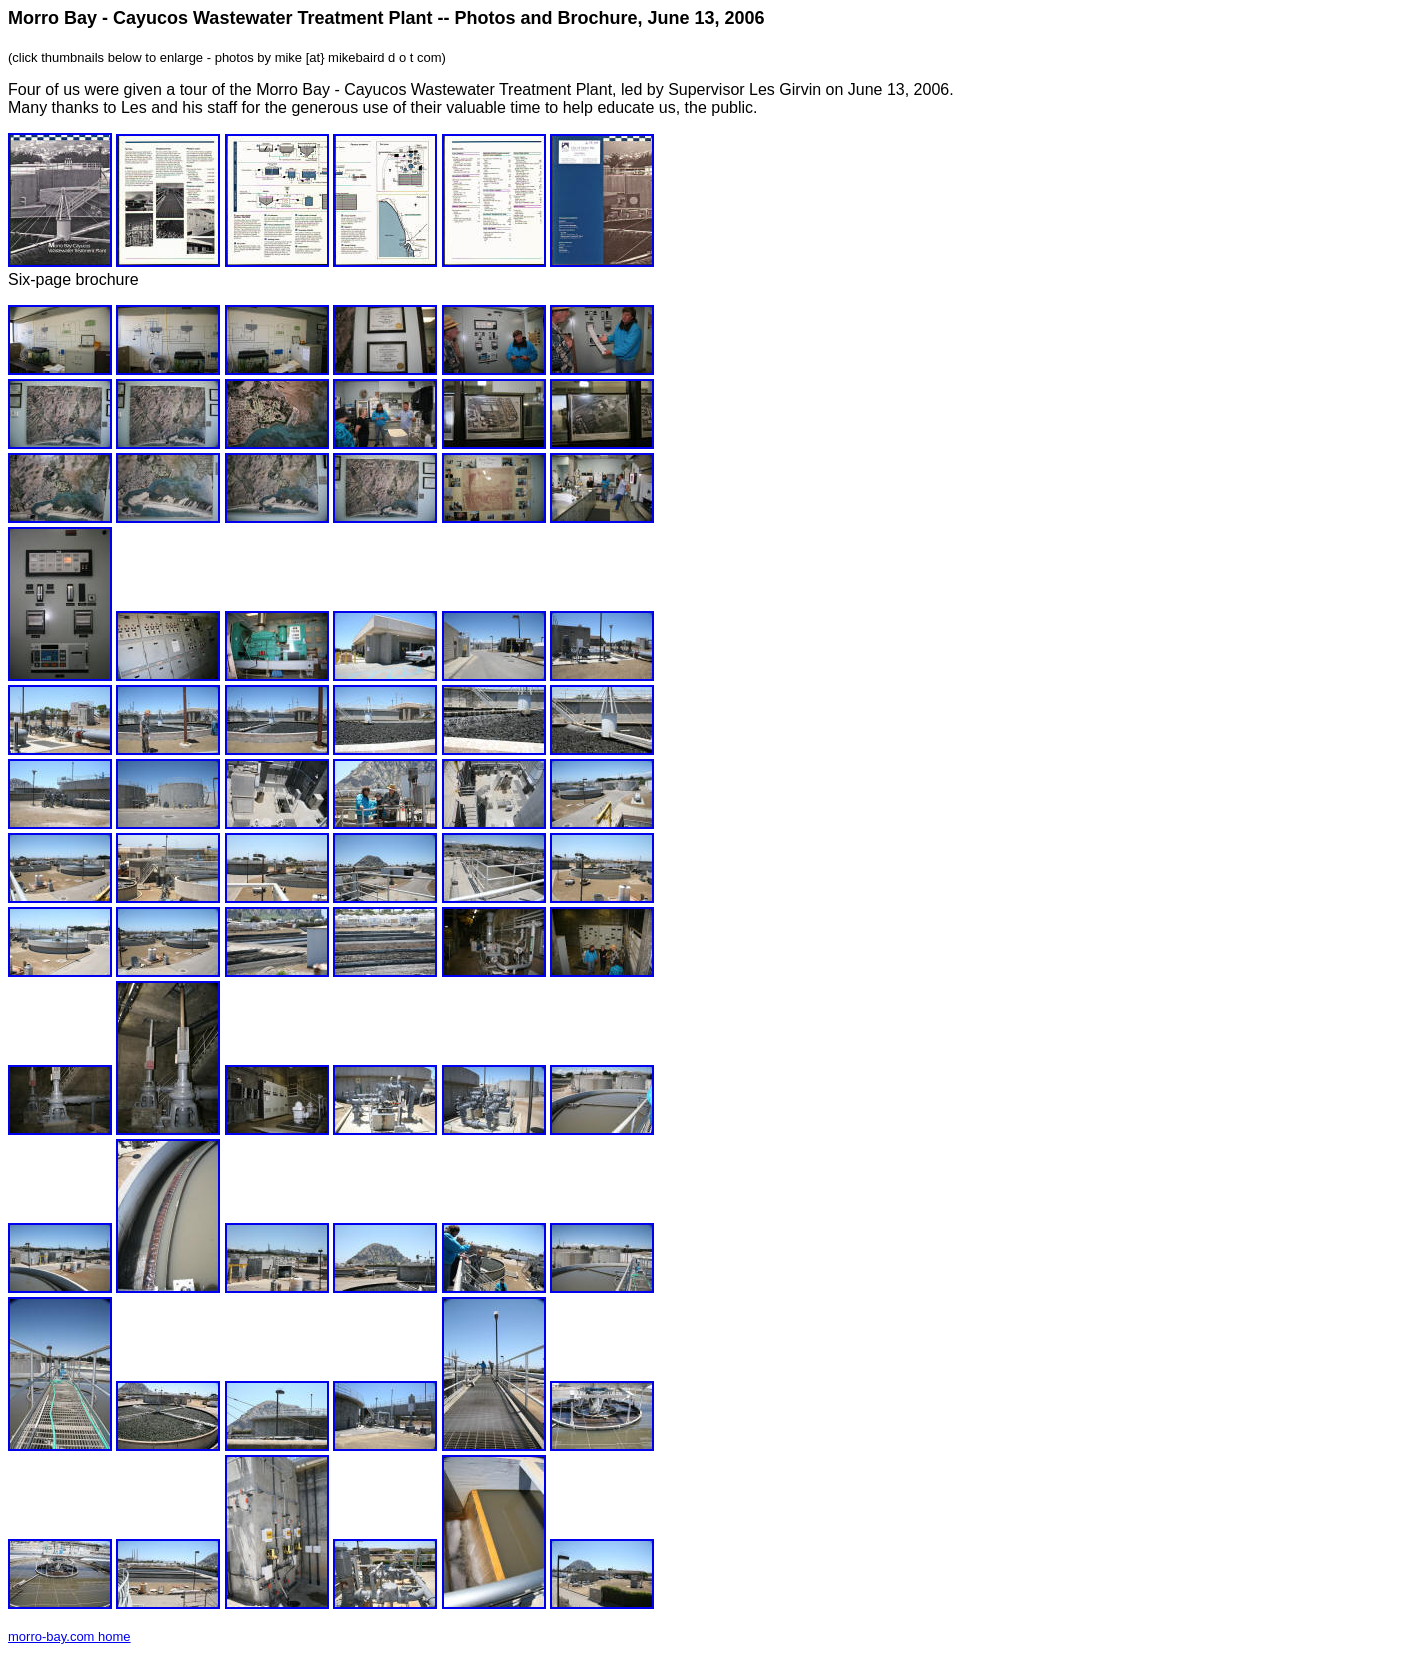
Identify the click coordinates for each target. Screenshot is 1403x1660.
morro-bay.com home (69, 1636)
